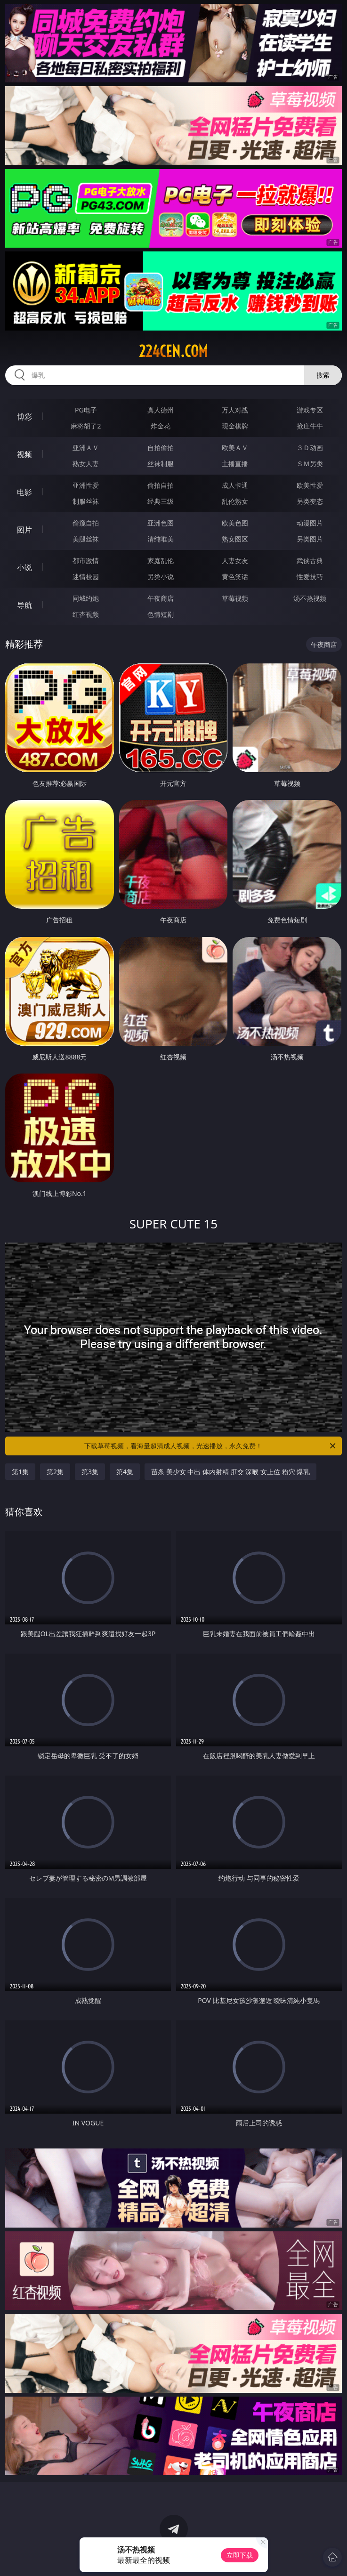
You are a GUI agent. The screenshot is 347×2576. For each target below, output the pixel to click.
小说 (24, 567)
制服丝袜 (86, 501)
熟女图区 (235, 538)
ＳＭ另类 (310, 463)
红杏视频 (86, 614)
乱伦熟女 (235, 501)
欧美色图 (235, 522)
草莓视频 (235, 598)
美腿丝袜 (86, 538)
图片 (24, 530)
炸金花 (160, 425)
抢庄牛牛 (310, 425)
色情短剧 (160, 614)
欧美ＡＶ (235, 447)
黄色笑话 (235, 576)
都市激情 (86, 560)
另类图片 (310, 538)
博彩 (24, 417)
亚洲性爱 (86, 485)
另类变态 (310, 501)
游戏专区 (310, 409)
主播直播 (235, 463)
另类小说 (160, 576)
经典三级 (160, 501)
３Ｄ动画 (310, 447)
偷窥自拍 (86, 522)
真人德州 (160, 409)
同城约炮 (86, 598)
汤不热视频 (309, 598)
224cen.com (173, 351)
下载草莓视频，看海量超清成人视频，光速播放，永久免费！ (210, 1446)
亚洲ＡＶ (86, 447)
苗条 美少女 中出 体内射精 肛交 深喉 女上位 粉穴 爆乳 (230, 1471)
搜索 (323, 375)
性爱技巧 (310, 576)
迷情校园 (86, 576)
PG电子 (86, 409)
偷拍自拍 (160, 485)
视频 (24, 454)
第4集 (124, 1471)
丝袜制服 (160, 463)
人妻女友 (235, 560)
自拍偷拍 (160, 447)
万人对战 (235, 409)
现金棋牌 (235, 425)
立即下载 (239, 2555)
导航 (24, 605)
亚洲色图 (160, 522)
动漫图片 (310, 522)
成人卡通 (235, 485)
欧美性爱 (310, 485)
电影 (24, 492)
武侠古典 (310, 560)
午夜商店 (160, 598)
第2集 (55, 1471)
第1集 (20, 1471)
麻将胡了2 (86, 425)
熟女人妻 (86, 463)
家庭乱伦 (160, 560)
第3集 (89, 1471)
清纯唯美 (160, 538)
